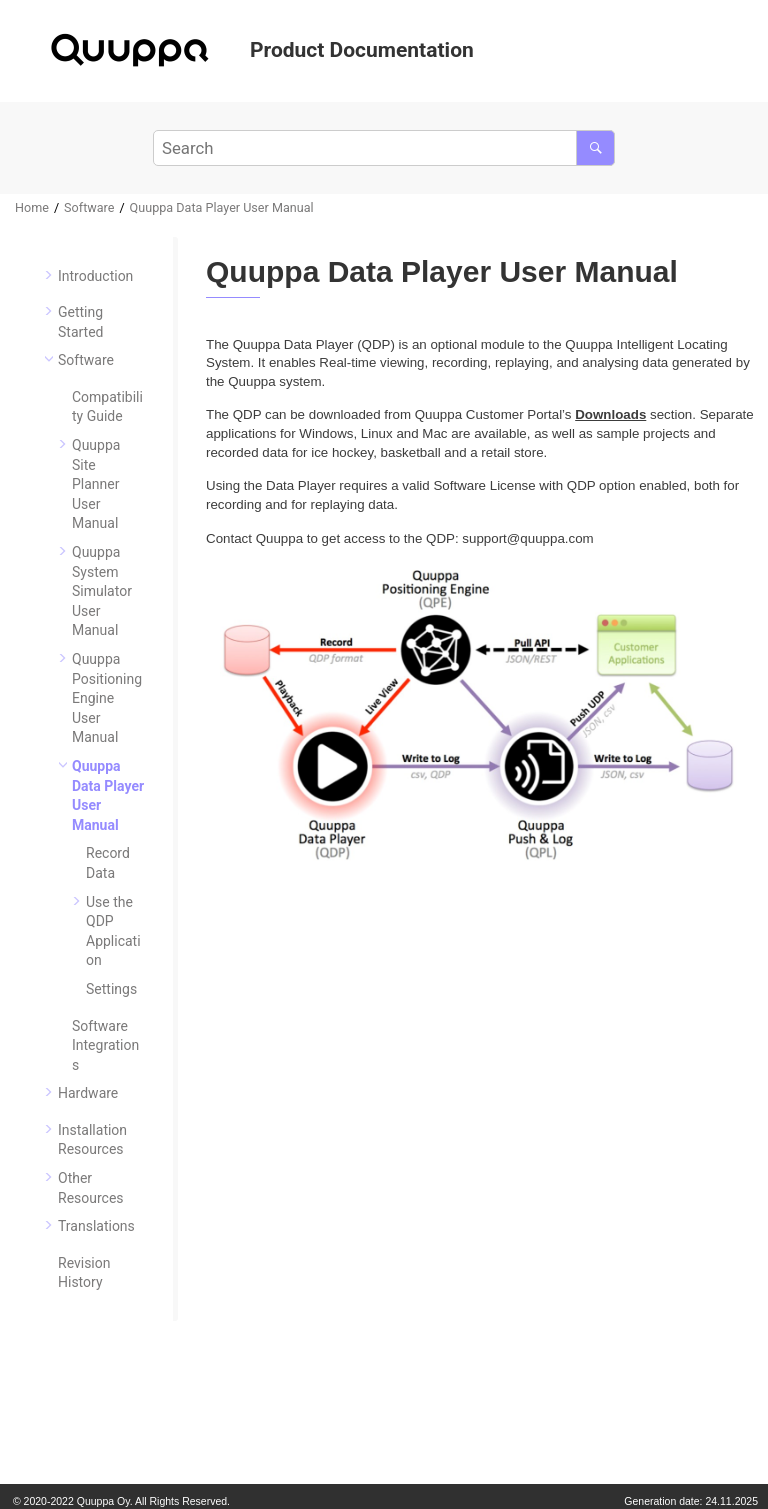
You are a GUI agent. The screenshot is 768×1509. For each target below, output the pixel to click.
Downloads (610, 414)
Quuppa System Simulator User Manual (102, 591)
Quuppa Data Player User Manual (222, 207)
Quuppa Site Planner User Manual (96, 484)
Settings (111, 989)
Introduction (95, 276)
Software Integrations (105, 1045)
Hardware (88, 1093)
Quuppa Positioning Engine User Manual (107, 698)
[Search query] (384, 148)
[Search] (595, 148)
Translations (96, 1226)
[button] (50, 275)
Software (89, 207)
